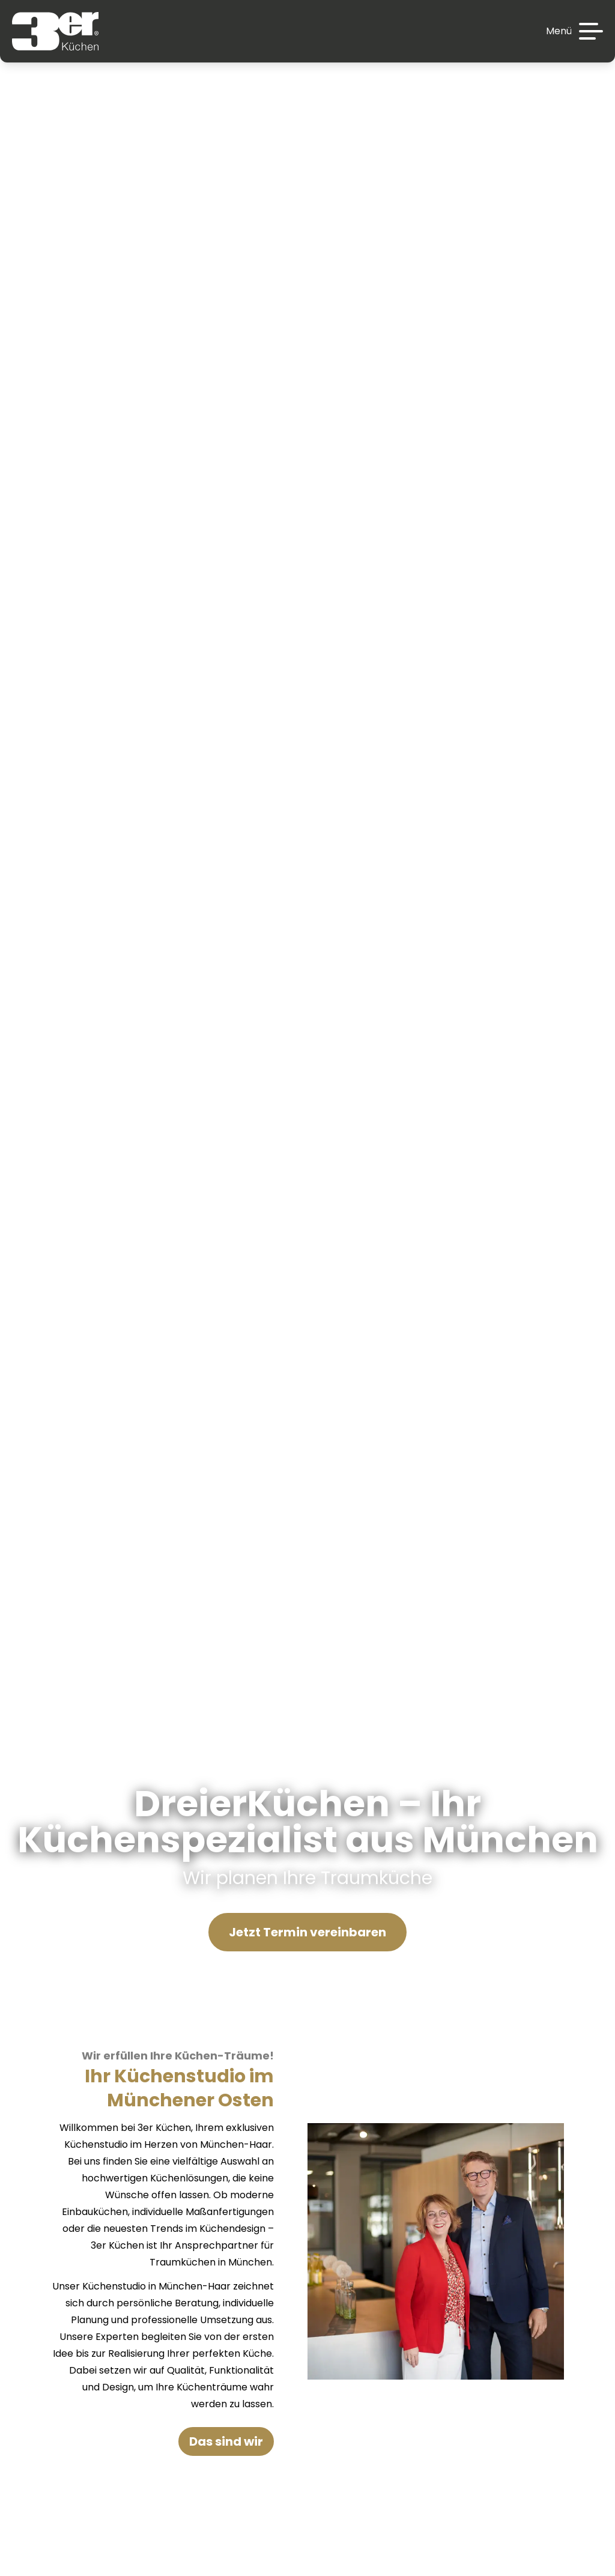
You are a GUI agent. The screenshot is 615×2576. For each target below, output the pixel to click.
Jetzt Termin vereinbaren (307, 1932)
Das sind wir (226, 2441)
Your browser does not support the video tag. (307, 966)
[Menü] (574, 31)
